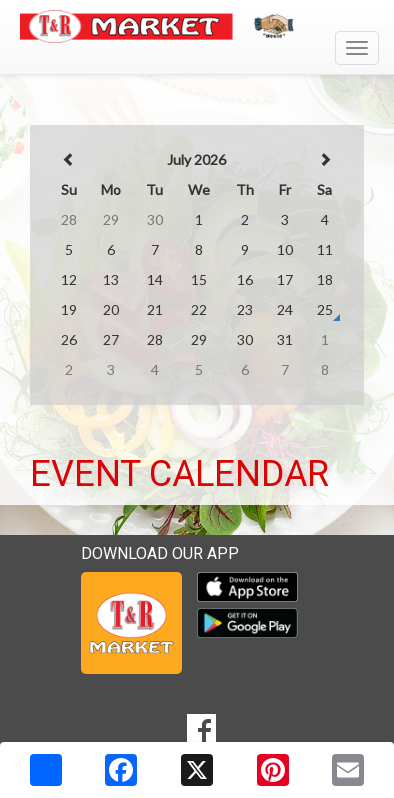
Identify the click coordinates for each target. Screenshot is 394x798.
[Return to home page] (197, 26)
